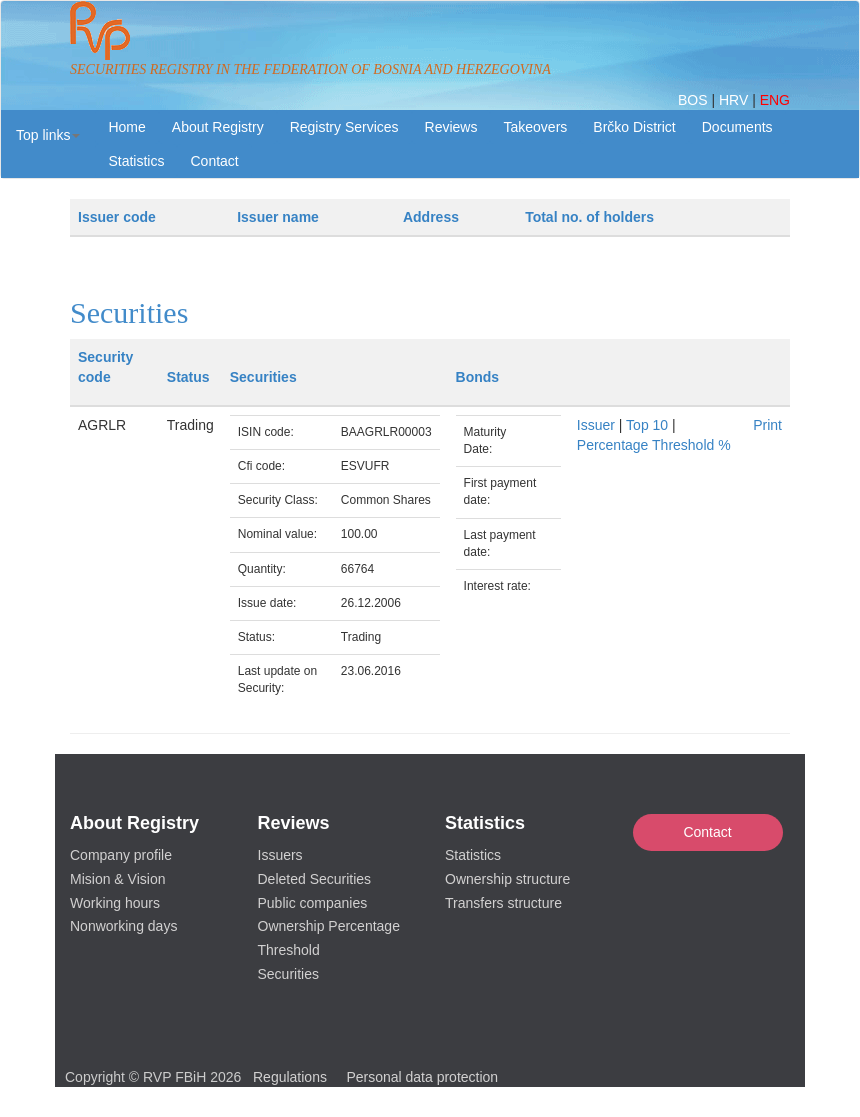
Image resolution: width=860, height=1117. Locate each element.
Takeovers (535, 127)
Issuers (280, 855)
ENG (775, 100)
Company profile (121, 855)
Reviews (451, 127)
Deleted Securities (315, 879)
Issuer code (117, 217)
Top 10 (647, 425)
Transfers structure (503, 903)
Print (767, 425)
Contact (707, 832)
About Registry (218, 127)
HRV (735, 100)
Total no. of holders (589, 217)
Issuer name (278, 217)
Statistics (136, 161)
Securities (288, 974)
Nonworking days (123, 926)
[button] (48, 135)
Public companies (313, 903)
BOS (694, 100)
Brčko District (634, 127)
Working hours (115, 903)
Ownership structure (507, 879)
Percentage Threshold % (654, 445)
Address (431, 217)
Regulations (290, 1077)
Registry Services (344, 127)
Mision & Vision (117, 879)
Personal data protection (422, 1077)
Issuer (596, 425)
